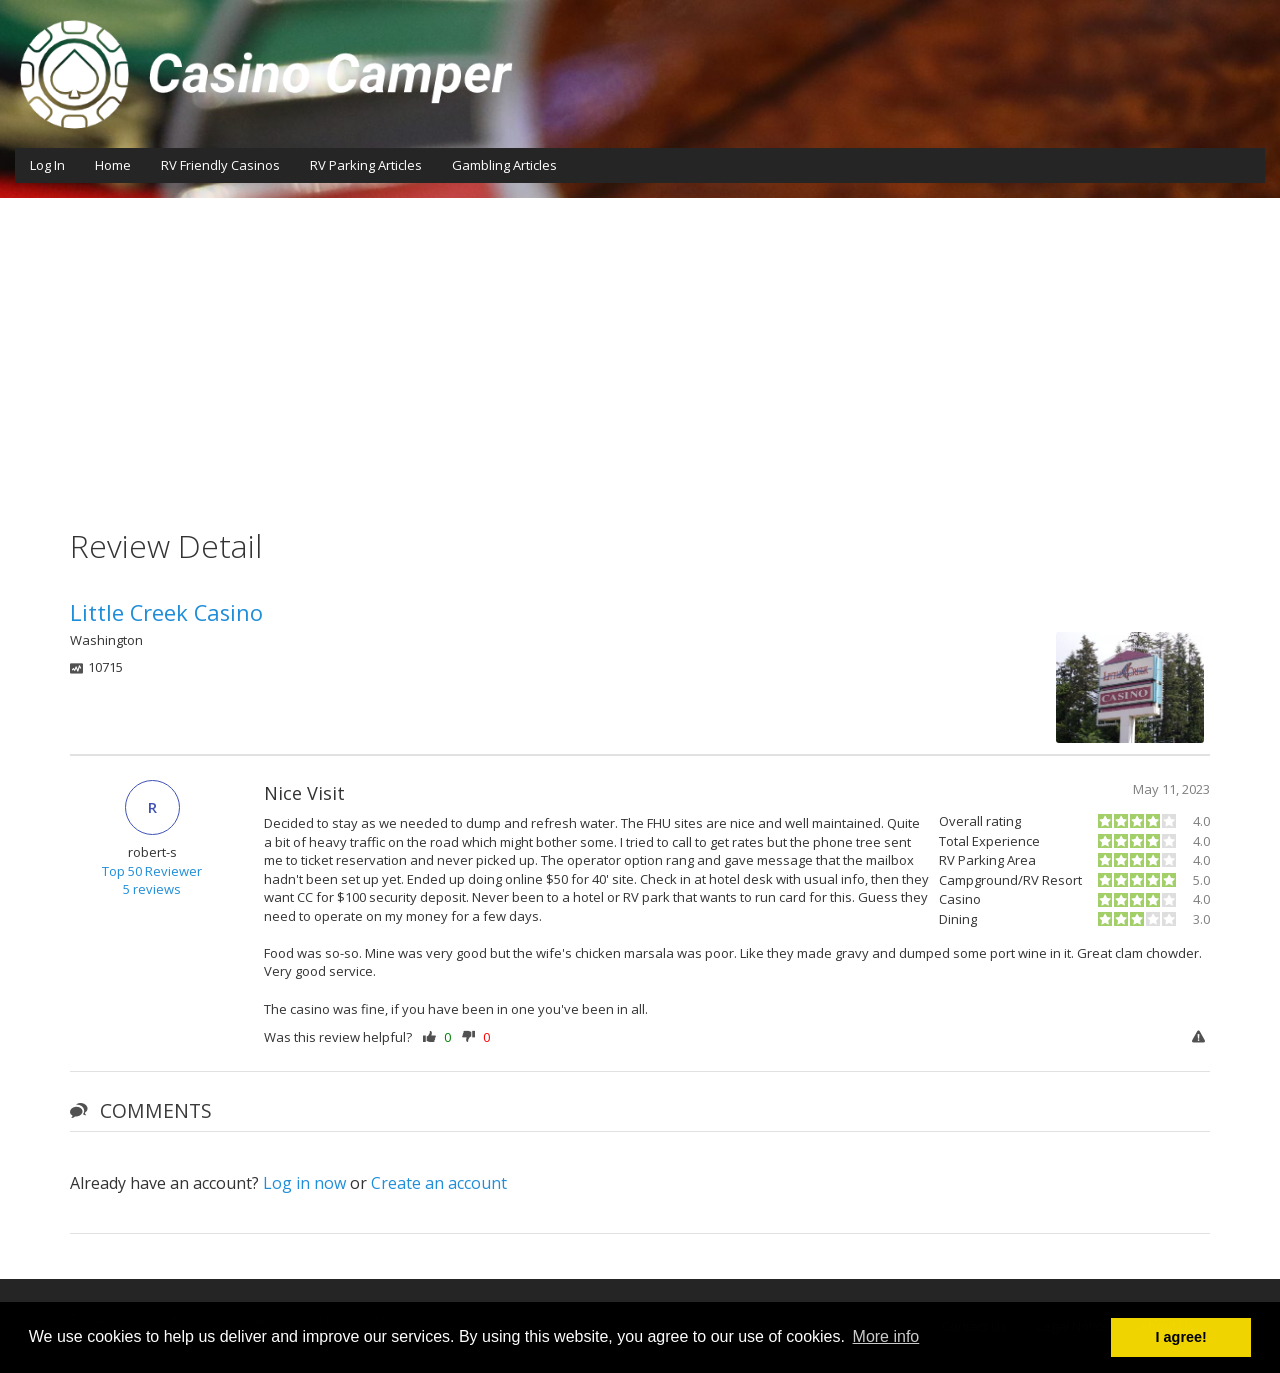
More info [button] (886, 1336)
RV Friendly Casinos (220, 165)
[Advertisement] (640, 348)
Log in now (304, 1183)
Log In (47, 165)
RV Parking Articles (366, 165)
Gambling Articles (504, 165)
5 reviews (152, 889)
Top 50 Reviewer (152, 871)
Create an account (439, 1183)
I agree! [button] (1181, 1337)
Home (113, 165)
